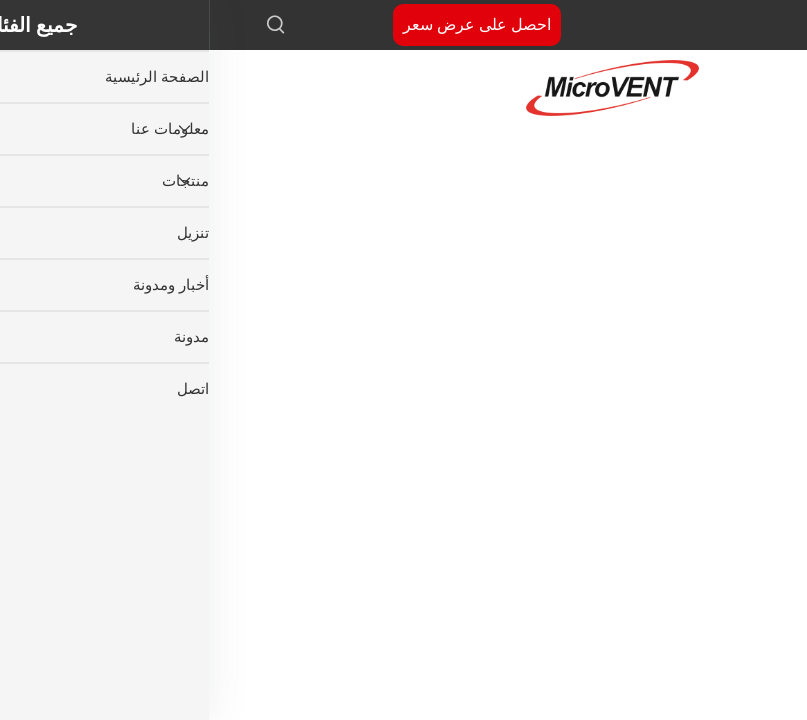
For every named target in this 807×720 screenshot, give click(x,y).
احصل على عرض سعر (268, 24)
